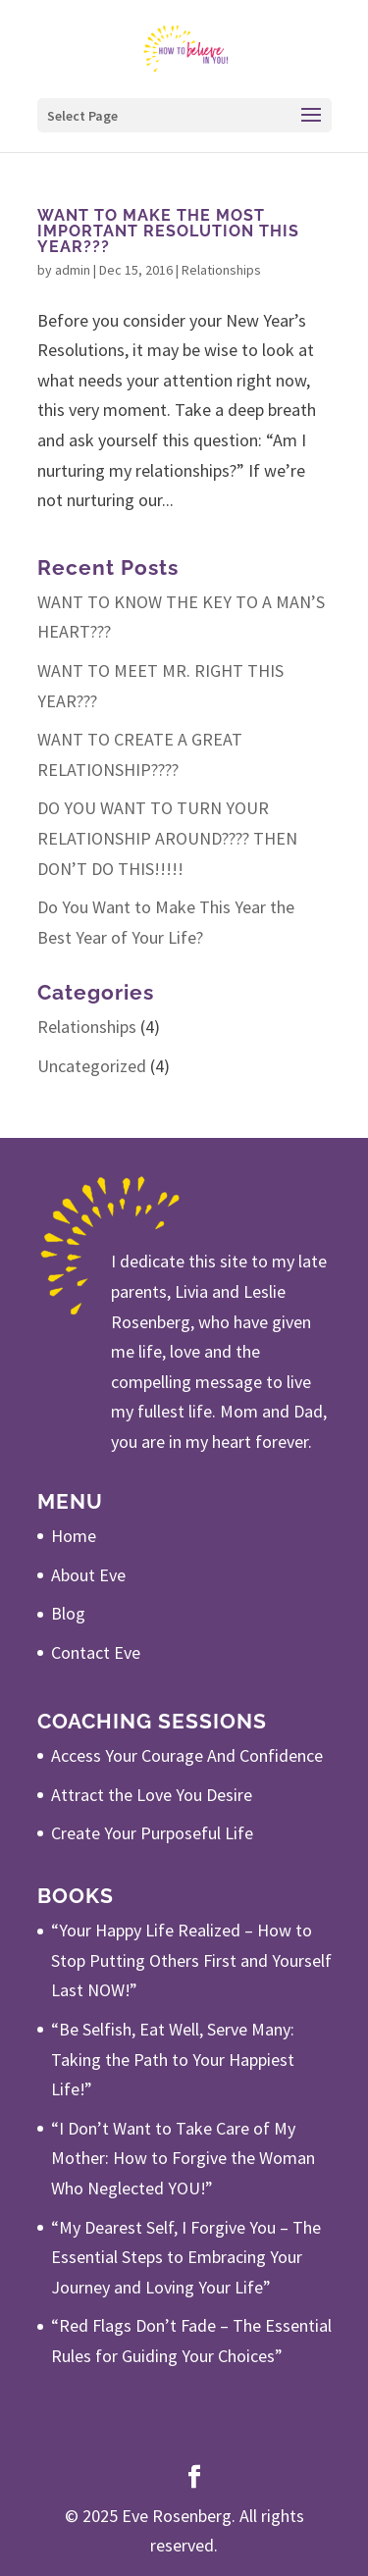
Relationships (221, 270)
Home (73, 1535)
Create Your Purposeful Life (152, 1833)
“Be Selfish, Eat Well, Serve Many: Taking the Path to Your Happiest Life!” (172, 2059)
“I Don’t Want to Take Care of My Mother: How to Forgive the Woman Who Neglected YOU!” (183, 2158)
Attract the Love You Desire (151, 1794)
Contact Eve (95, 1652)
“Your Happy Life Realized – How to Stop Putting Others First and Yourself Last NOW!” (191, 1960)
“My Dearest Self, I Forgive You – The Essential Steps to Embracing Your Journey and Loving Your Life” (186, 2257)
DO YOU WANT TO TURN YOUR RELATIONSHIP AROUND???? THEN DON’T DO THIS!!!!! (167, 838)
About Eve (88, 1575)
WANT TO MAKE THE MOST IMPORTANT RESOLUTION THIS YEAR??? (168, 231)
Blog (68, 1613)
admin (72, 270)
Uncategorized (91, 1066)
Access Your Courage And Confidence (187, 1755)
